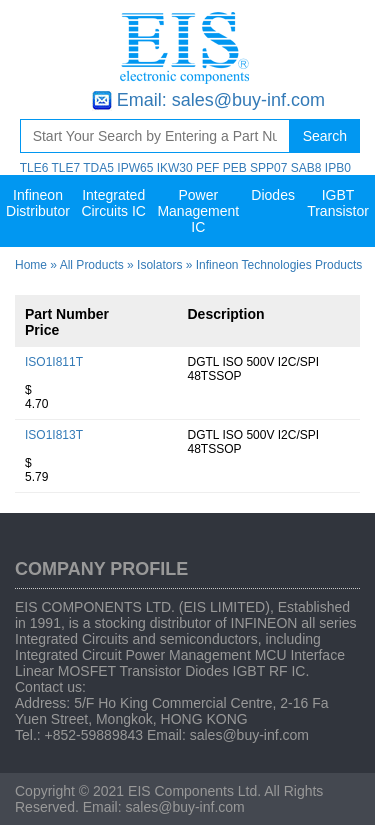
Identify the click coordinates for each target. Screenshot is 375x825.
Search (325, 136)
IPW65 (135, 168)
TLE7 (65, 168)
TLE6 (34, 168)
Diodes (273, 195)
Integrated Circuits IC (113, 203)
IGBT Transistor (338, 203)
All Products (92, 265)
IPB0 (338, 168)
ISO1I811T (54, 362)
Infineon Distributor (38, 203)
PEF (207, 168)
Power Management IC (198, 211)
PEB (235, 168)
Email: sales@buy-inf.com (221, 100)
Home (31, 265)
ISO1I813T (54, 435)
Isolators (159, 265)
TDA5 (98, 168)
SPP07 (268, 168)
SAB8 (306, 168)
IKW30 (175, 168)
